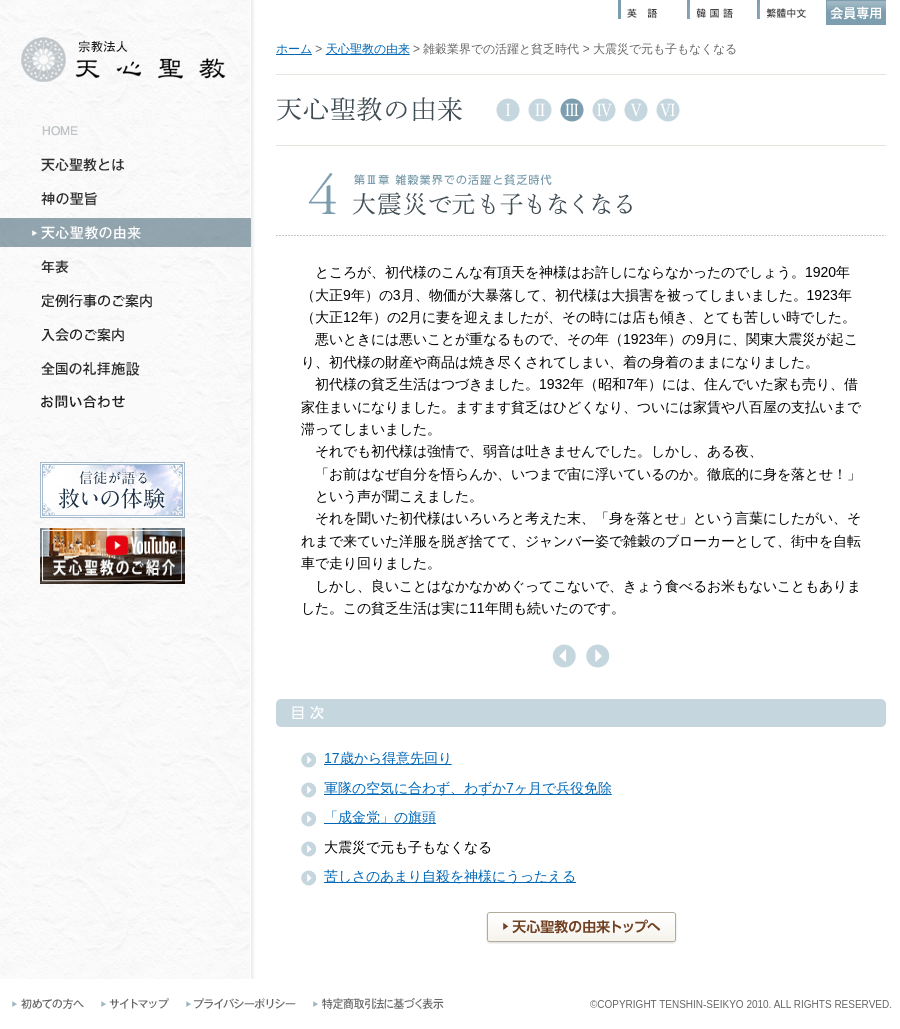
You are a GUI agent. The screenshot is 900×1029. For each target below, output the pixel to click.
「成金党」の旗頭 (380, 817)
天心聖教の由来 (368, 49)
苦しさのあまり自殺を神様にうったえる (450, 876)
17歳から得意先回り (388, 758)
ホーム (294, 49)
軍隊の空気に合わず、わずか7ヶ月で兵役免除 (468, 788)
